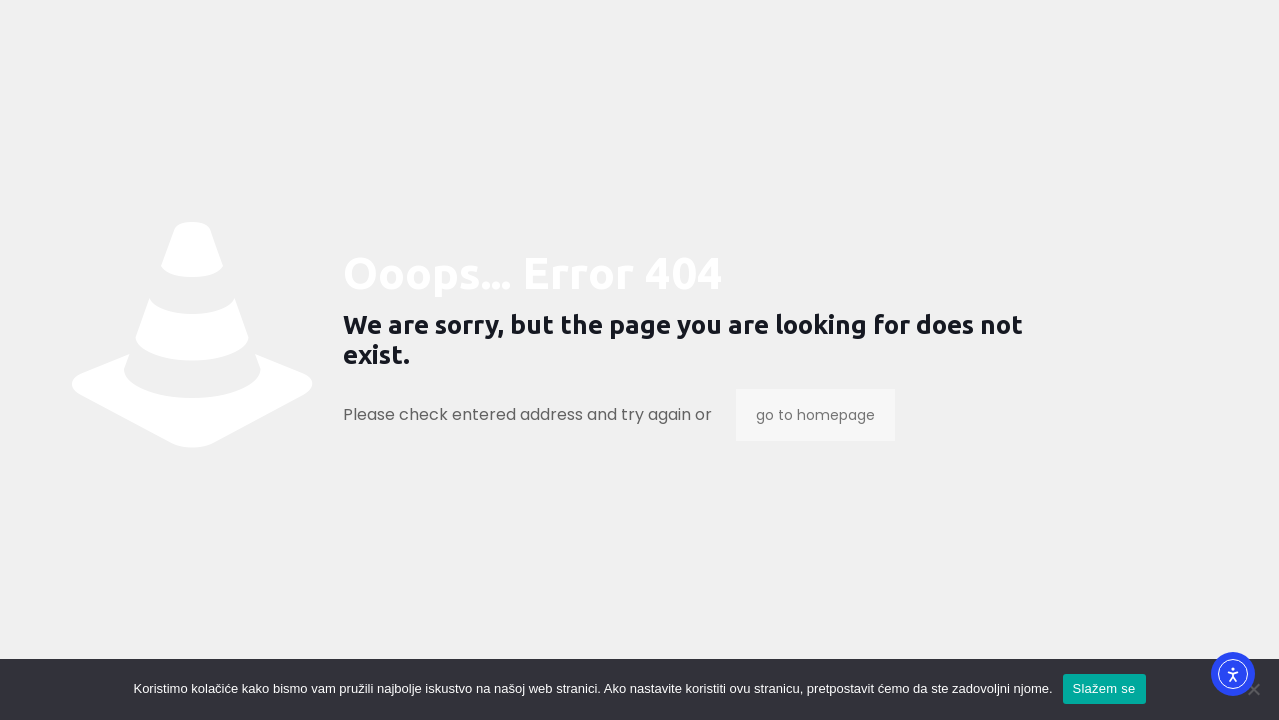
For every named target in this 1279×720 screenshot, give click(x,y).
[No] (1254, 689)
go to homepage (815, 415)
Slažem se (1104, 688)
